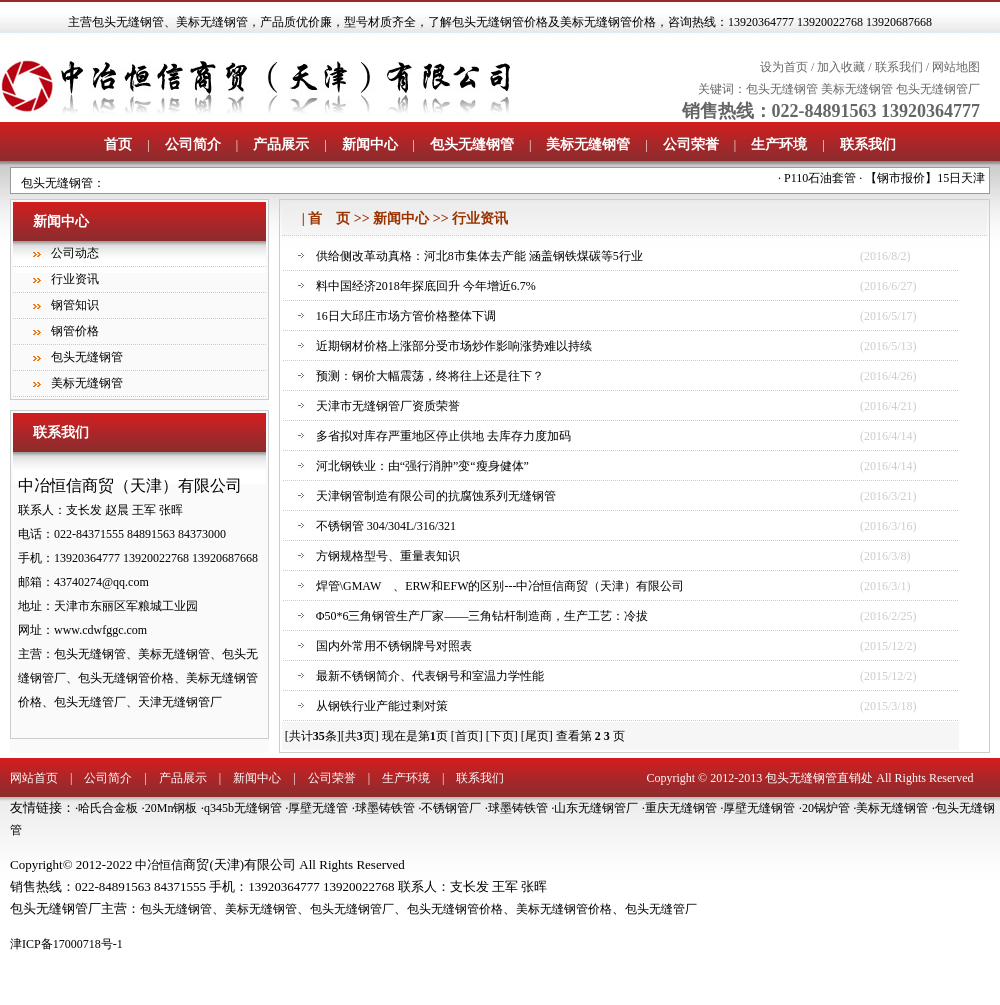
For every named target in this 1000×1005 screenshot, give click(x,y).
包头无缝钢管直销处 (819, 778)
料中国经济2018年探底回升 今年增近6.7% (426, 286)
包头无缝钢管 (128, 22)
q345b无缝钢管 (243, 808)
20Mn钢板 (171, 808)
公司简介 (193, 144)
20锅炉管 (826, 808)
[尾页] (537, 736)
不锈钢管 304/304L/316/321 (386, 526)
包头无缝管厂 (661, 909)
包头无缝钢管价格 (455, 909)
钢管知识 (75, 305)
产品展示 (281, 144)
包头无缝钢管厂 (938, 89)
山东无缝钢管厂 (596, 808)
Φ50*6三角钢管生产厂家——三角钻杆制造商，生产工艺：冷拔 (482, 616)
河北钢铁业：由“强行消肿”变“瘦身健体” (422, 466)
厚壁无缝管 (318, 808)
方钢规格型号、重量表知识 (388, 556)
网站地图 (956, 67)
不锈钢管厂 (451, 808)
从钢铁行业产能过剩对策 (382, 706)
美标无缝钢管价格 (564, 909)
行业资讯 (75, 279)
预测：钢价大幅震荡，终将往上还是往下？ (430, 376)
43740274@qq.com (101, 582)
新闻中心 (370, 144)
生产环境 (779, 144)
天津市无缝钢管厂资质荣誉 (388, 406)
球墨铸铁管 (385, 808)
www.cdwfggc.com (100, 630)
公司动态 (75, 253)
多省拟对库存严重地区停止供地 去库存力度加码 (443, 436)
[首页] (467, 736)
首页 (118, 144)
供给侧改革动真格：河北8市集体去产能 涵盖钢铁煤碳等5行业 (479, 256)
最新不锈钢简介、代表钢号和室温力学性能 (430, 676)
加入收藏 (841, 67)
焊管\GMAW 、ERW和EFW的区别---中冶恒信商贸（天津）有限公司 (500, 586)
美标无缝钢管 (212, 22)
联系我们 (899, 67)
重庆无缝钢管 (681, 808)
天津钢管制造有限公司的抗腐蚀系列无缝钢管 (436, 496)
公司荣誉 (691, 144)
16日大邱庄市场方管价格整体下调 (406, 316)
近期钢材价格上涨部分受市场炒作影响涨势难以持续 (454, 346)
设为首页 (784, 67)
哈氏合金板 (108, 808)
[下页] (502, 736)
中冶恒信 (159, 865)
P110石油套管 (829, 178)
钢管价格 (75, 331)
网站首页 (34, 778)
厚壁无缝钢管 (759, 808)
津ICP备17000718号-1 (66, 944)
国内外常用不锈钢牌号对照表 (394, 646)
